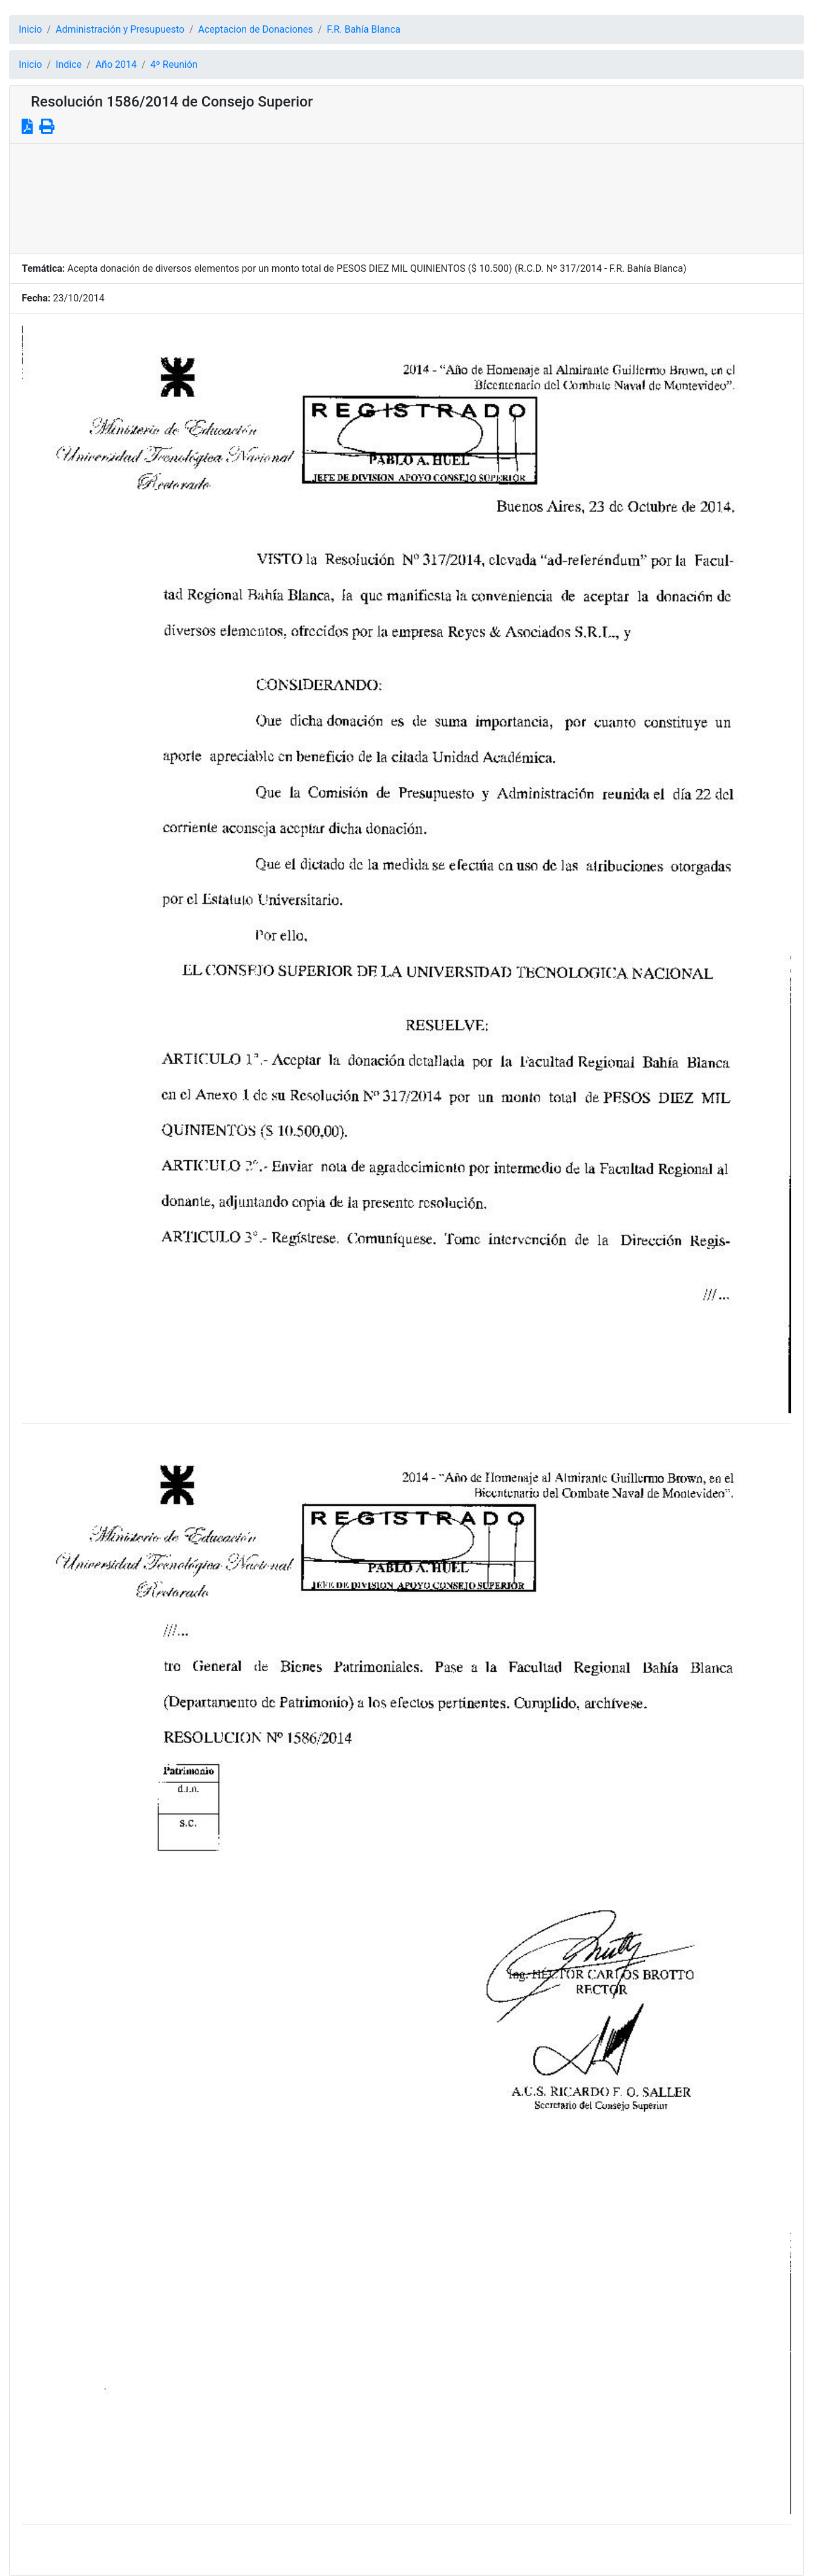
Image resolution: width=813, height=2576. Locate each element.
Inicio (30, 29)
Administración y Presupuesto (120, 29)
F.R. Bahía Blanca (363, 29)
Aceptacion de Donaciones (255, 29)
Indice (69, 64)
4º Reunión (174, 64)
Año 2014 (116, 64)
